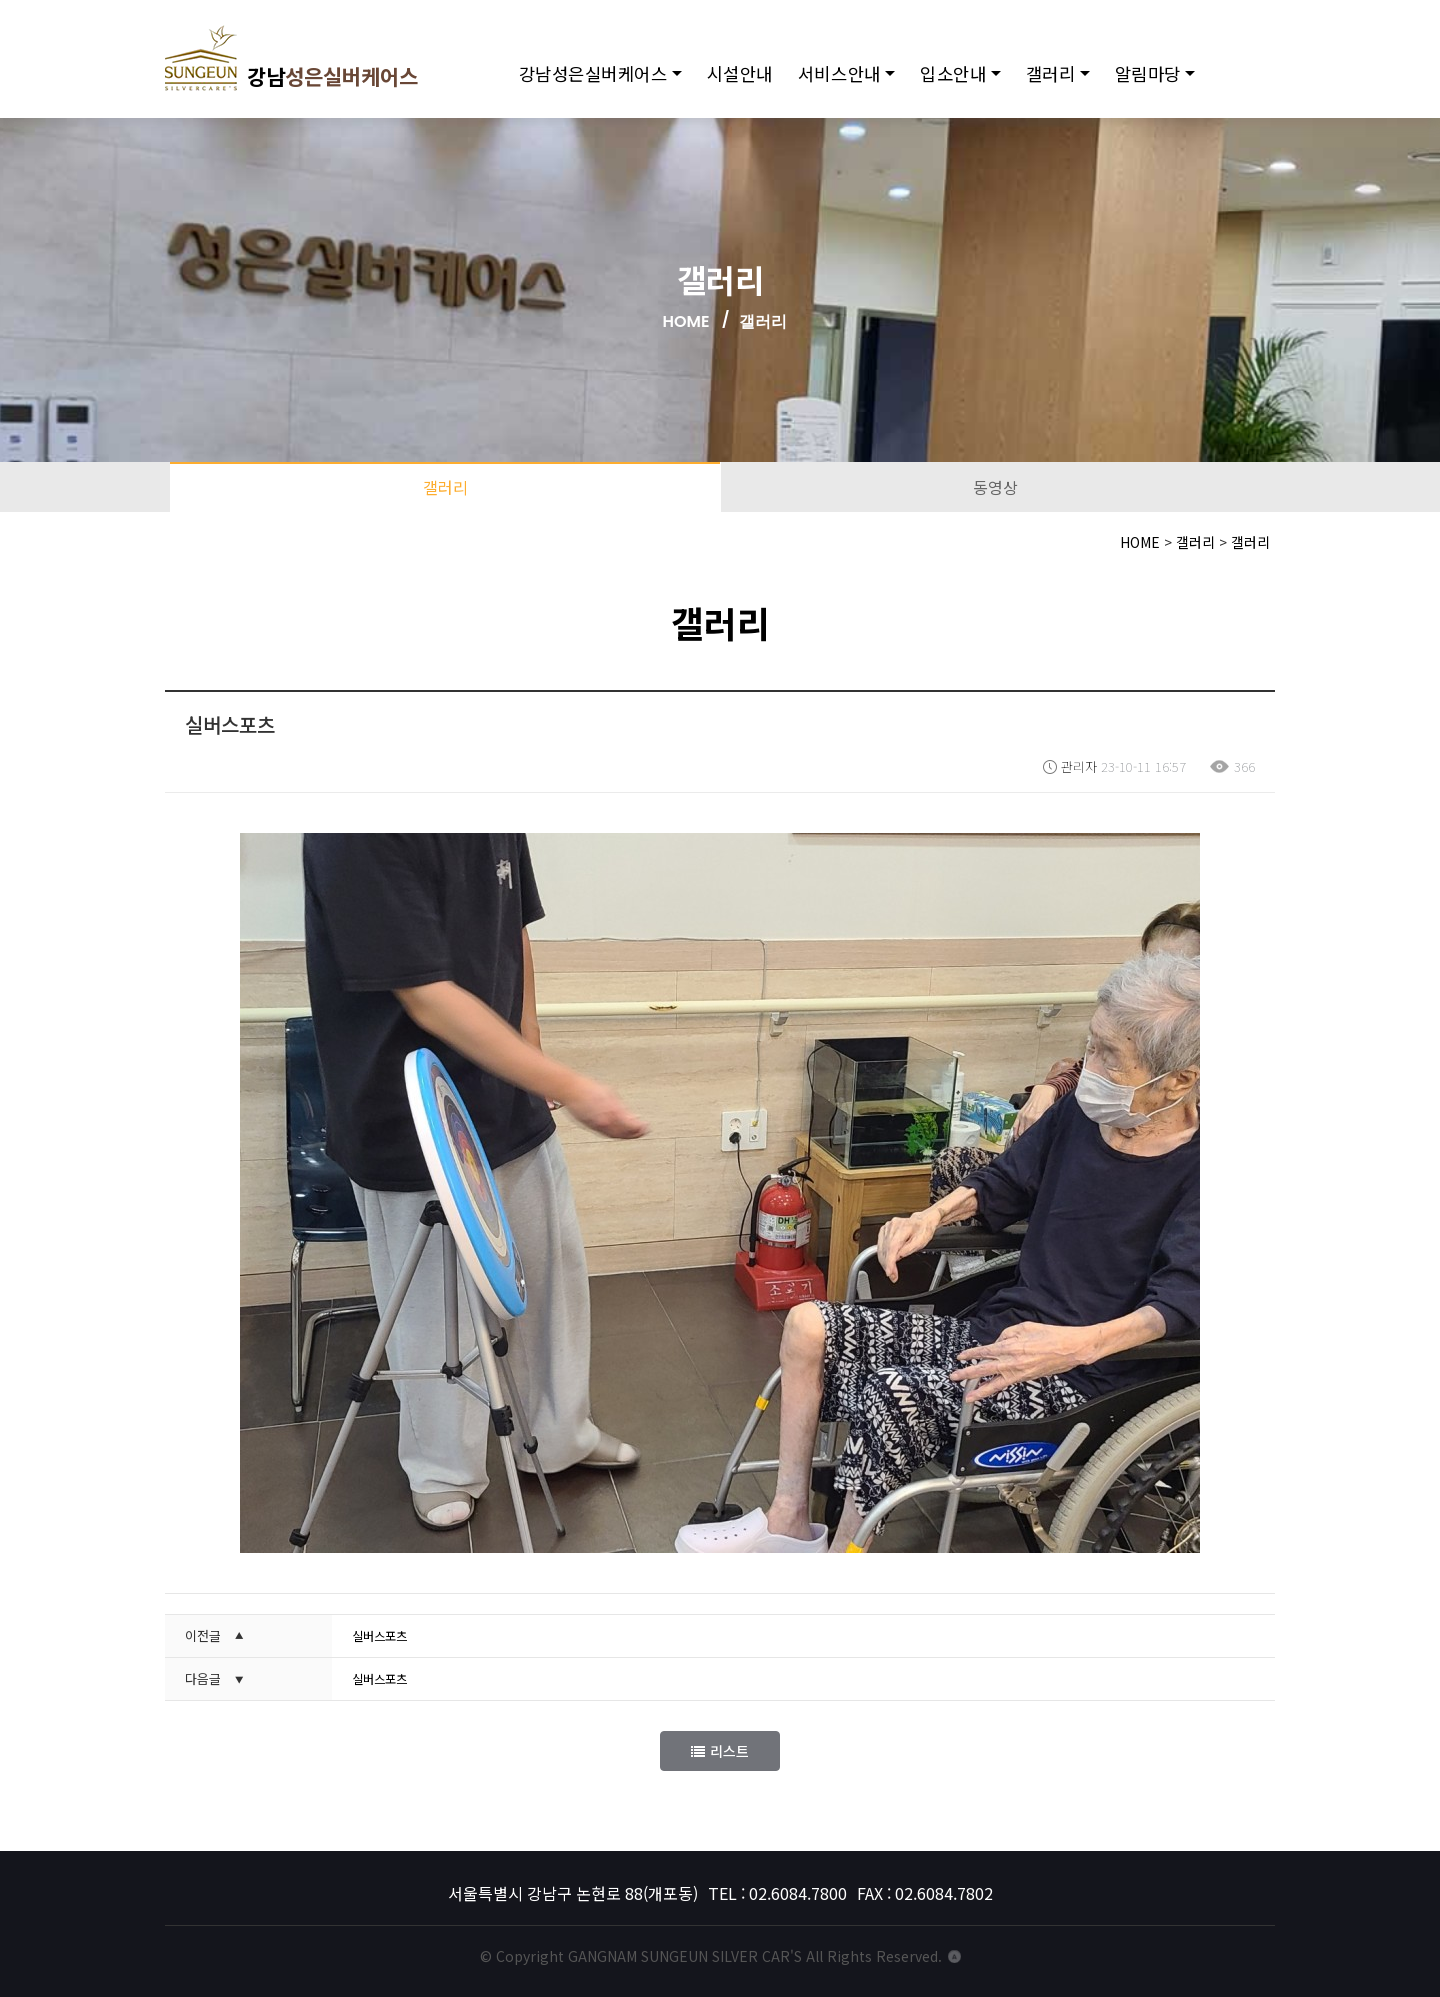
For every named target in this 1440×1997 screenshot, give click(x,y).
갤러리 (1064, 80)
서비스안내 (852, 80)
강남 (305, 66)
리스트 (720, 1751)
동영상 (995, 487)
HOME (686, 321)
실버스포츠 (382, 1635)
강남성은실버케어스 (606, 80)
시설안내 (753, 80)
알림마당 (1161, 80)
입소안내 (967, 80)
